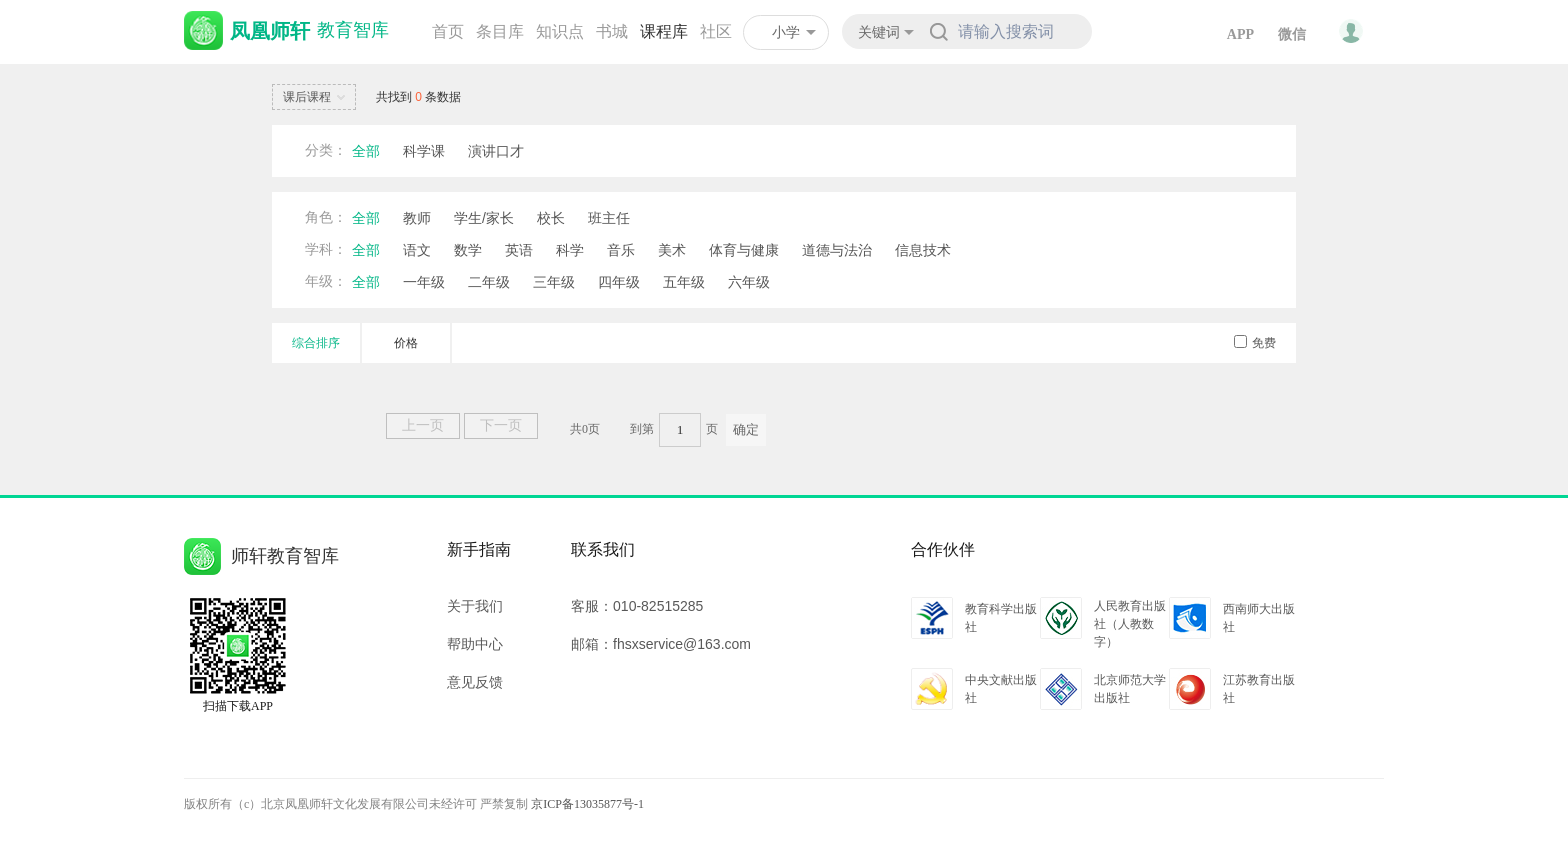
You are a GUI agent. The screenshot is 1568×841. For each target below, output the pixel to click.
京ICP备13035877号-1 (587, 804)
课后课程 (317, 98)
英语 (519, 250)
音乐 (621, 250)
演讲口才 (496, 151)
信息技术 (923, 250)
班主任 (609, 218)
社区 (716, 31)
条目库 (500, 31)
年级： (326, 281)
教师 (417, 218)
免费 (1255, 343)
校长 (551, 218)
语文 (417, 250)
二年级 (489, 282)
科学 (570, 250)
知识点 (560, 31)
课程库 (664, 31)
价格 (406, 343)
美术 (672, 250)
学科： (326, 249)
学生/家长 (484, 218)
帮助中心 (475, 644)
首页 (448, 31)
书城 (612, 31)
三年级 (554, 282)
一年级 (424, 282)
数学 (468, 250)
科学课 (424, 151)
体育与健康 (744, 250)
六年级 (749, 282)
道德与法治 (837, 250)
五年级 (684, 282)
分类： (326, 150)
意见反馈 (475, 682)
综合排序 (316, 343)
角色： (326, 217)
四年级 (619, 282)
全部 (366, 151)
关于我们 (475, 606)
